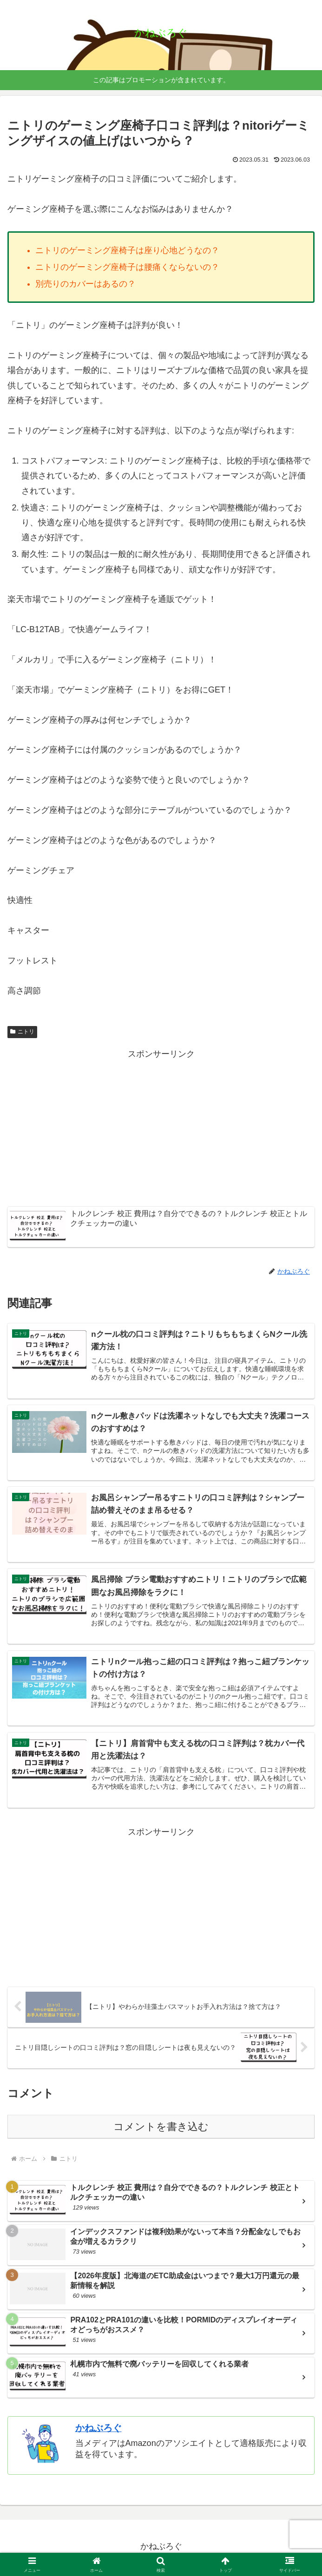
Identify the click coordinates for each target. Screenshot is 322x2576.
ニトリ (22, 1031)
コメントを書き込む (161, 2129)
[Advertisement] (161, 1127)
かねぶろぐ (98, 2431)
